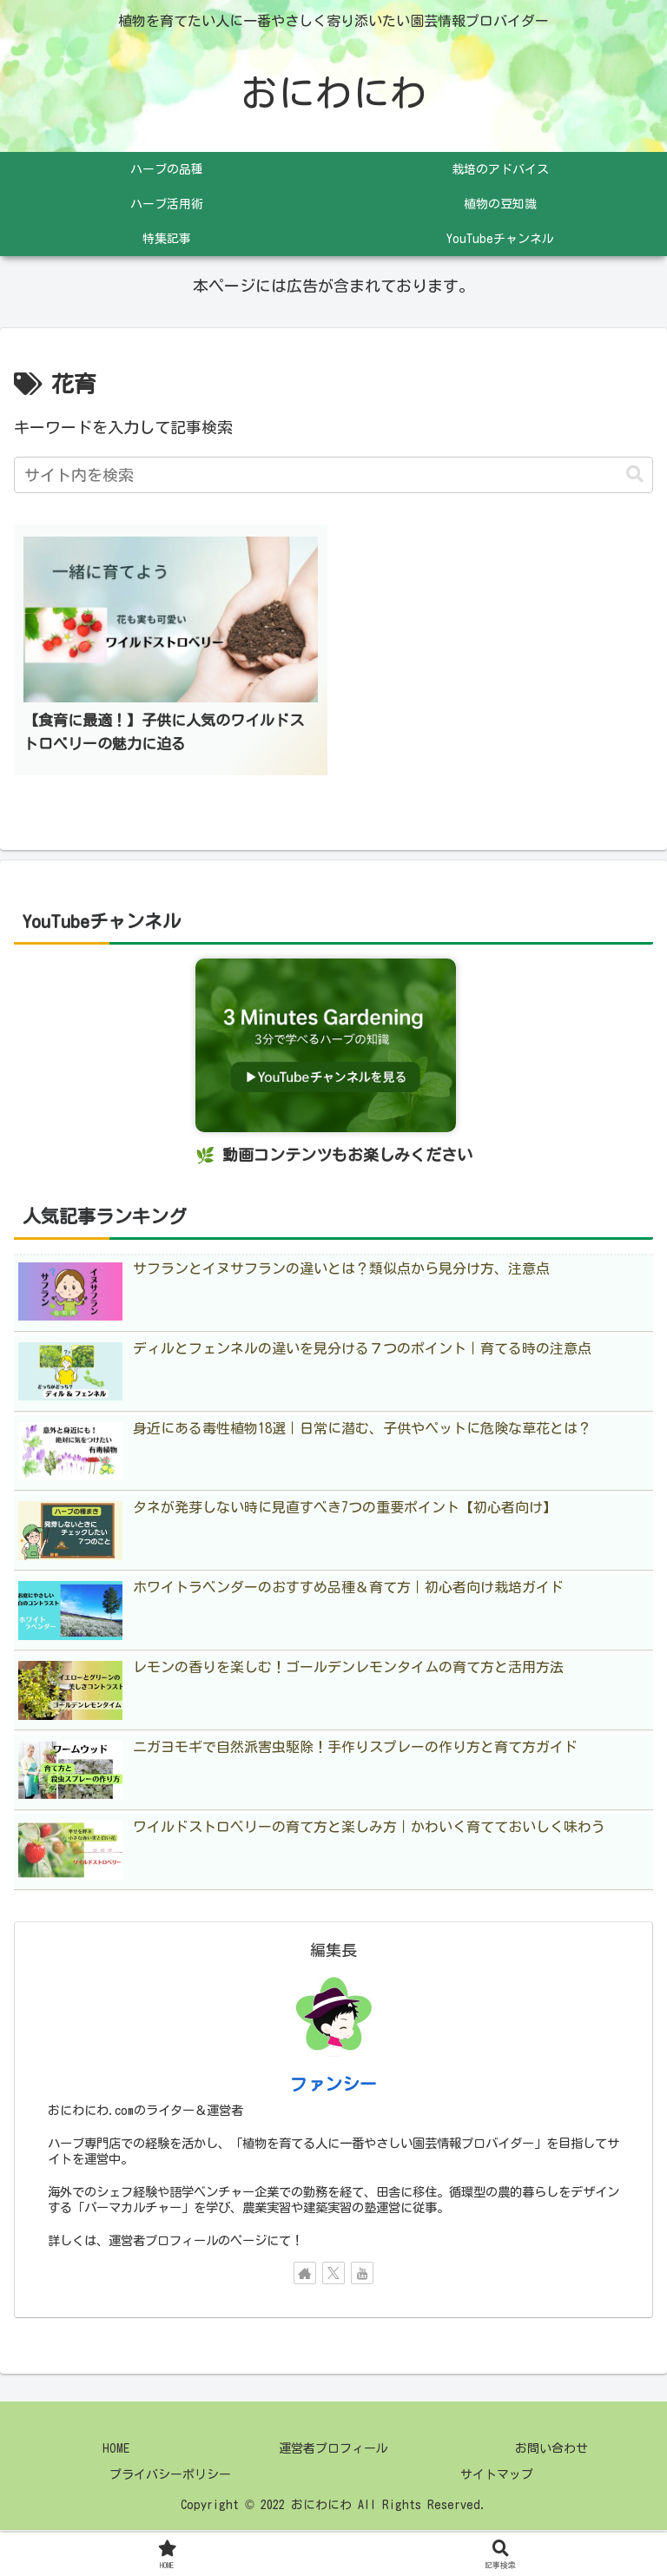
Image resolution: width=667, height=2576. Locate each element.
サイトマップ (496, 2477)
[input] (333, 476)
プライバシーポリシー (170, 2477)
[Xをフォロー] (333, 2275)
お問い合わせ (551, 2451)
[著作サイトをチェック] (305, 2275)
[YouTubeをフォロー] (362, 2275)
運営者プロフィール (333, 2451)
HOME (115, 2451)
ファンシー (333, 2086)
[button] (634, 476)
